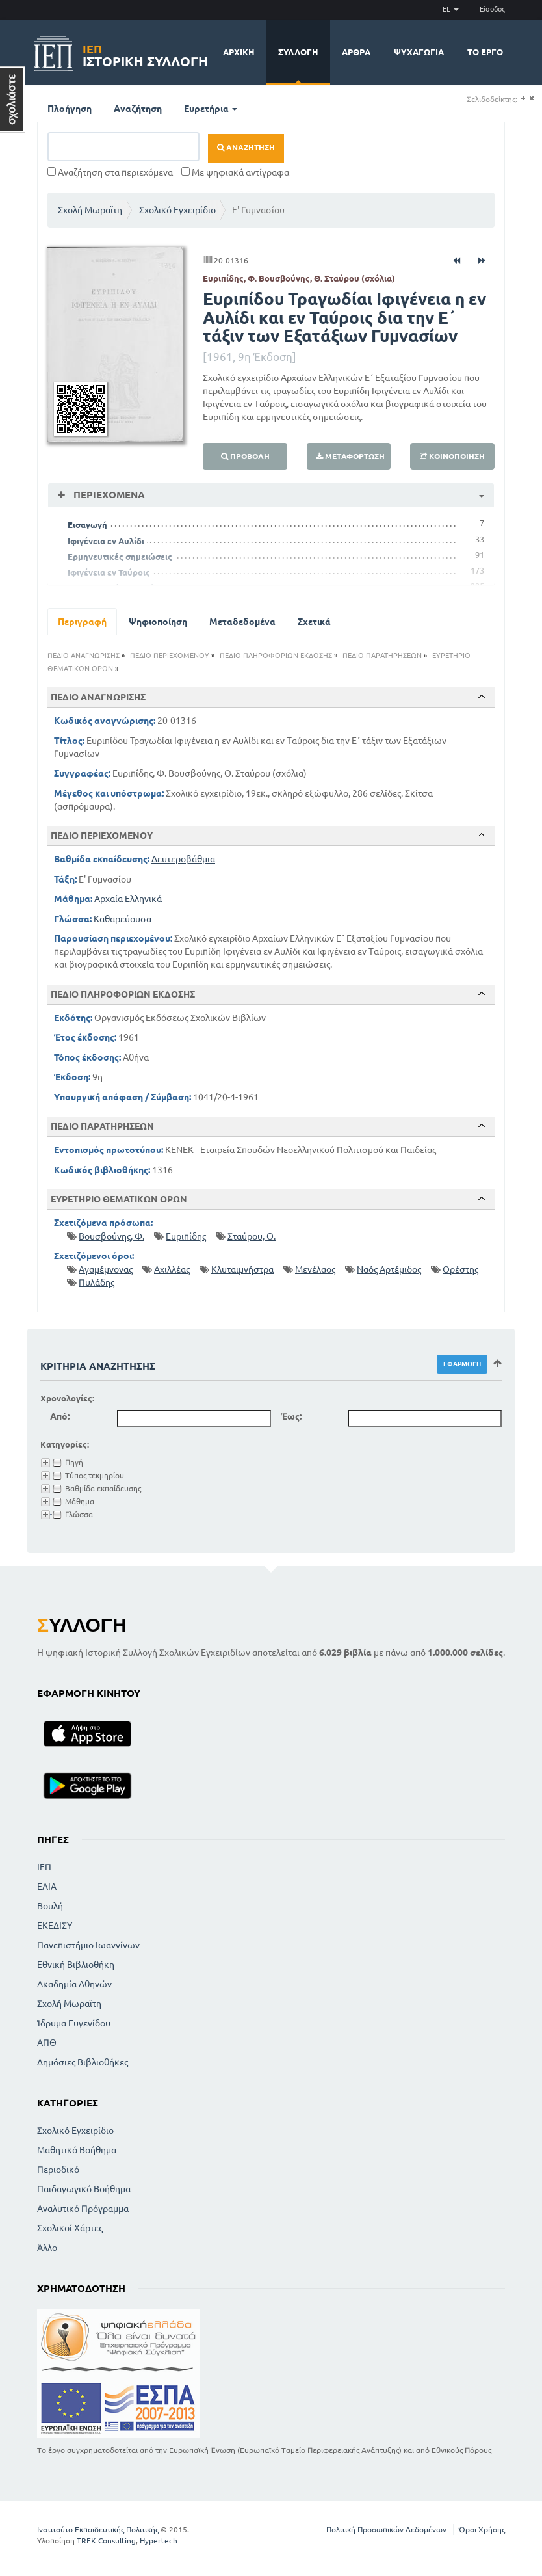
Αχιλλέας (172, 1269)
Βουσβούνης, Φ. (111, 1236)
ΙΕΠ (44, 1867)
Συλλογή (298, 52)
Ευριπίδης (186, 1236)
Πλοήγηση (69, 108)
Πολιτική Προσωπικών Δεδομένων (386, 2529)
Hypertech (158, 2540)
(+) (523, 98)
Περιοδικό (58, 2169)
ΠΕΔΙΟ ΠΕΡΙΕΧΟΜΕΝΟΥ (169, 655)
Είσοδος (492, 9)
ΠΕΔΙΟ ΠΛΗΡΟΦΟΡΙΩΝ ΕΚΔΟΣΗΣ (276, 655)
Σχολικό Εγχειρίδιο (177, 210)
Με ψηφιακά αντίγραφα (235, 172)
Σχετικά (314, 622)
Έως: (291, 1416)
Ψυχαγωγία (419, 52)
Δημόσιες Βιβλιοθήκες (82, 2062)
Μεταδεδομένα (242, 622)
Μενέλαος (315, 1269)
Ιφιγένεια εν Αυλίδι (106, 541)
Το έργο (485, 52)
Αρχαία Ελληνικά (128, 899)
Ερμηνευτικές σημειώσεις (120, 556)
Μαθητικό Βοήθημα (76, 2150)
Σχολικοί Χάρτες (70, 2228)
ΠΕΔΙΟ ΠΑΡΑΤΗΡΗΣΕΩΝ (382, 655)
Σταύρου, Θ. (251, 1236)
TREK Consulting (106, 2540)
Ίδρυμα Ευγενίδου (73, 2023)
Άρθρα (356, 52)
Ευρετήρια (210, 108)
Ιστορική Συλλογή (145, 53)
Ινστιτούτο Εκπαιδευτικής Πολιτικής (98, 2529)
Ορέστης (460, 1269)
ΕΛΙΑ (47, 1886)
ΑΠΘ (47, 2043)
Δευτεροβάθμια (183, 859)
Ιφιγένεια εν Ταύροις (109, 572)
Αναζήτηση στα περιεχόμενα (110, 172)
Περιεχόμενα (108, 494)
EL (451, 9)
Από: (60, 1416)
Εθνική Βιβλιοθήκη (75, 1964)
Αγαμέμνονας (106, 1269)
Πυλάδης (96, 1282)
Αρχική (239, 52)
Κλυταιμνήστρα (242, 1269)
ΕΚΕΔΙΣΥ (54, 1925)
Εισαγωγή (87, 524)
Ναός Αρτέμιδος (389, 1269)
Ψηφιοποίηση (158, 622)
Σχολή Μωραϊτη (90, 210)
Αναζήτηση (138, 108)
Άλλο (47, 2247)
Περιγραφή (82, 622)
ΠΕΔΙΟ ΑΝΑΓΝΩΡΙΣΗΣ (83, 655)
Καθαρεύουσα (122, 919)
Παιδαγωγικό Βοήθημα (84, 2189)
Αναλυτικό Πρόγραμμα (83, 2208)
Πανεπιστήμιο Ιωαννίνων (88, 1945)
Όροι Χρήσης (482, 2529)
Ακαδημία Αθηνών (74, 1984)
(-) (531, 98)
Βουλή (50, 1906)
